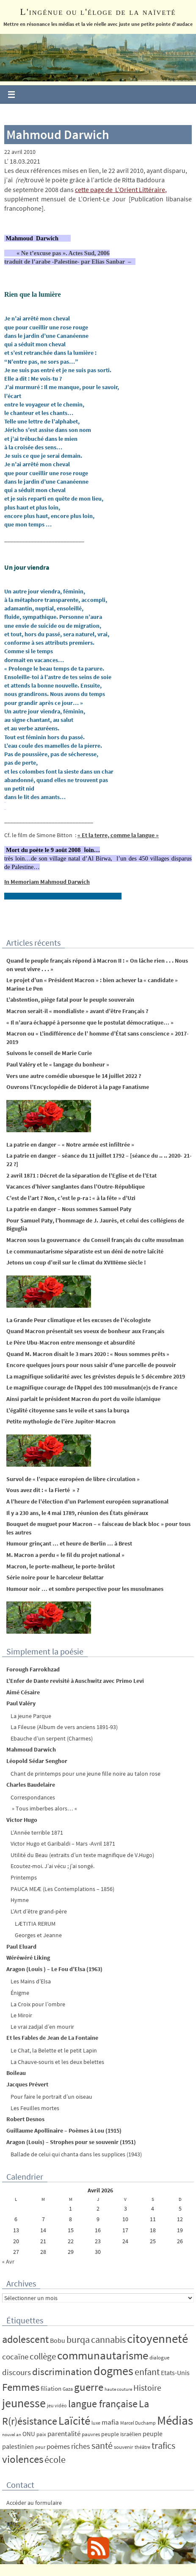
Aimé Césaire (23, 1692)
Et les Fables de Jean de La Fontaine (52, 2037)
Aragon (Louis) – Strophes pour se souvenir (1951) (71, 2142)
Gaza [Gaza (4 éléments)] (68, 2389)
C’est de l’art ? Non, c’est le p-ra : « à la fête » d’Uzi (70, 1198)
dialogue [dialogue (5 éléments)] (159, 2357)
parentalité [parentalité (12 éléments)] (63, 2433)
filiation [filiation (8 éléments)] (51, 2388)
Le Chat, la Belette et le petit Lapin (54, 2050)
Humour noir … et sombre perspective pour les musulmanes (84, 1589)
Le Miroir (21, 2015)
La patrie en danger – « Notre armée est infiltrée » (70, 1144)
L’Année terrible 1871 (37, 1832)
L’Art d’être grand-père (39, 1911)
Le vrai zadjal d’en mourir (42, 2026)
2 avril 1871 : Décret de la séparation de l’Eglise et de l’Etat (81, 1175)
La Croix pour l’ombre (38, 2004)
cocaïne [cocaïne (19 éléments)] (15, 2356)
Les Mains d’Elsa (31, 1981)
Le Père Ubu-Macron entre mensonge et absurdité (70, 1342)
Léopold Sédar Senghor (36, 1761)
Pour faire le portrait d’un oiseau (51, 2096)
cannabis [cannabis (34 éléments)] (108, 2339)
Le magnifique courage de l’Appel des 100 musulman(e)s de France (91, 1387)
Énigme (20, 1993)
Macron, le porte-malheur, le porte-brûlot (60, 1566)
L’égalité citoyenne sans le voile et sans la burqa (67, 1410)
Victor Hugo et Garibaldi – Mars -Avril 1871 (63, 1843)
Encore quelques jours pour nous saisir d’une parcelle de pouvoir (91, 1365)
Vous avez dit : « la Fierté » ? (42, 1490)
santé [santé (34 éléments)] (102, 2445)
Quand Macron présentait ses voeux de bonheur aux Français (85, 1331)
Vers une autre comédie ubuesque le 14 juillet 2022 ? (73, 1076)
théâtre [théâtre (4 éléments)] (142, 2447)
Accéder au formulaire (34, 2502)
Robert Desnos (25, 2119)
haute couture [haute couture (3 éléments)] (118, 2389)
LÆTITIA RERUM (35, 1923)
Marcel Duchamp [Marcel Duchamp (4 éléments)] (138, 2423)
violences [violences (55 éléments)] (22, 2459)
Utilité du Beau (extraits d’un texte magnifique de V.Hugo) (82, 1855)
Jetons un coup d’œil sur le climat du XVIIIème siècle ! (76, 1262)
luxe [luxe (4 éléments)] (95, 2423)
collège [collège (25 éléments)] (43, 2356)
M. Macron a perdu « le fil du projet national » (65, 1555)
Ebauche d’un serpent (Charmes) (52, 1738)
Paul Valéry (21, 1703)
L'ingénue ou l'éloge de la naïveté (98, 11)
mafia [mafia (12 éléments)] (110, 2422)
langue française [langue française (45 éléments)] (103, 2404)
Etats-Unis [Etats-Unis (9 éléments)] (175, 2373)
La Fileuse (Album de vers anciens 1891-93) (64, 1727)
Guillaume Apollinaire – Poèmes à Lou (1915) (63, 2130)
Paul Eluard (21, 1946)
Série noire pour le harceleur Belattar (55, 1577)
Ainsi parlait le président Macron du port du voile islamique (83, 1399)
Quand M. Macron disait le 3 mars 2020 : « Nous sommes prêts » (87, 1354)
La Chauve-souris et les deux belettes (57, 2062)
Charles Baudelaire (30, 1784)
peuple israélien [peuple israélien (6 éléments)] (121, 2434)
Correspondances (33, 1797)
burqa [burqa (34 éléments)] (78, 2339)
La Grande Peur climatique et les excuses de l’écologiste (78, 1320)
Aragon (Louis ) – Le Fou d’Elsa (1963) (54, 1969)
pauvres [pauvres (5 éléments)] (91, 2434)
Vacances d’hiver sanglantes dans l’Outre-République (75, 1186)
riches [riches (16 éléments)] (80, 2446)
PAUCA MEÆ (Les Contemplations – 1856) (62, 1889)
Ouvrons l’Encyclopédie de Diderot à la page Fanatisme (77, 1087)
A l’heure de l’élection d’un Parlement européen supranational (87, 1501)
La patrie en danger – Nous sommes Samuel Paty (68, 1209)
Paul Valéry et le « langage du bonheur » (57, 1064)
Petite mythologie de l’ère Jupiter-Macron (61, 1421)
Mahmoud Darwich (31, 1749)
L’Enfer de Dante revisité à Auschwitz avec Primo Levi (75, 1681)
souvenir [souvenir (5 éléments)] (123, 2447)
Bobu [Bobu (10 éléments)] (57, 2340)
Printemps (24, 1877)
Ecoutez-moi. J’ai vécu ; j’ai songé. (52, 1866)
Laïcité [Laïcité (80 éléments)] (74, 2421)
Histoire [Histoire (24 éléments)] (147, 2387)
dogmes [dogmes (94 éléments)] (113, 2371)
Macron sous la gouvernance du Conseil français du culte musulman (95, 1240)
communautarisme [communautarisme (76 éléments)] (102, 2355)
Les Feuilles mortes (35, 2108)
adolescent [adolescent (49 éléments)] (25, 2339)
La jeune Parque (31, 1716)
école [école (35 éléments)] (55, 2459)
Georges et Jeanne (38, 1935)
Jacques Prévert (27, 2084)
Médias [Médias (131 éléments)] (175, 2420)
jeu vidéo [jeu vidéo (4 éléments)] (57, 2405)
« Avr (8, 2261)
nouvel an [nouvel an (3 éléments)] (11, 2434)
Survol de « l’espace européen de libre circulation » (73, 1479)
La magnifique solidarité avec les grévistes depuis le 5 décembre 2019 (95, 1376)
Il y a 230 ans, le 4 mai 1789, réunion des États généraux (77, 1513)
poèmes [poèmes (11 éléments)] (58, 2446)
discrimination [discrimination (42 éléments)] (62, 2371)
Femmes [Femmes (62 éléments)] (20, 2387)
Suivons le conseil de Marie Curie (49, 1053)
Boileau (16, 2073)
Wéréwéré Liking (28, 1957)
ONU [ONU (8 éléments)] (28, 2434)
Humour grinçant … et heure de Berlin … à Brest (69, 1543)
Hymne (20, 1900)
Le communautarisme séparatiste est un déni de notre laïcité (84, 1251)
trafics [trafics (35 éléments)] (163, 2445)
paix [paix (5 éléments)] (41, 2434)
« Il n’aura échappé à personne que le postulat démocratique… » (90, 1022)
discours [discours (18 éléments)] (16, 2372)
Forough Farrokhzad (33, 1669)
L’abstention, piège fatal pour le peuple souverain (70, 999)
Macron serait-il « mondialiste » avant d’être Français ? (77, 1011)
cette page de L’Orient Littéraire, (121, 189)
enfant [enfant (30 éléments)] (147, 2372)
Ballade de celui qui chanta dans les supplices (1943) (76, 2154)
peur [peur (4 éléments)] (40, 2447)
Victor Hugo (21, 1820)
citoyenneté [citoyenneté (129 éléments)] (157, 2338)
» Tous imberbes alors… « (44, 1808)
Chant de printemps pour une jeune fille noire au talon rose (85, 1773)
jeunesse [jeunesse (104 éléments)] (24, 2403)
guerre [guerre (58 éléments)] (88, 2387)
